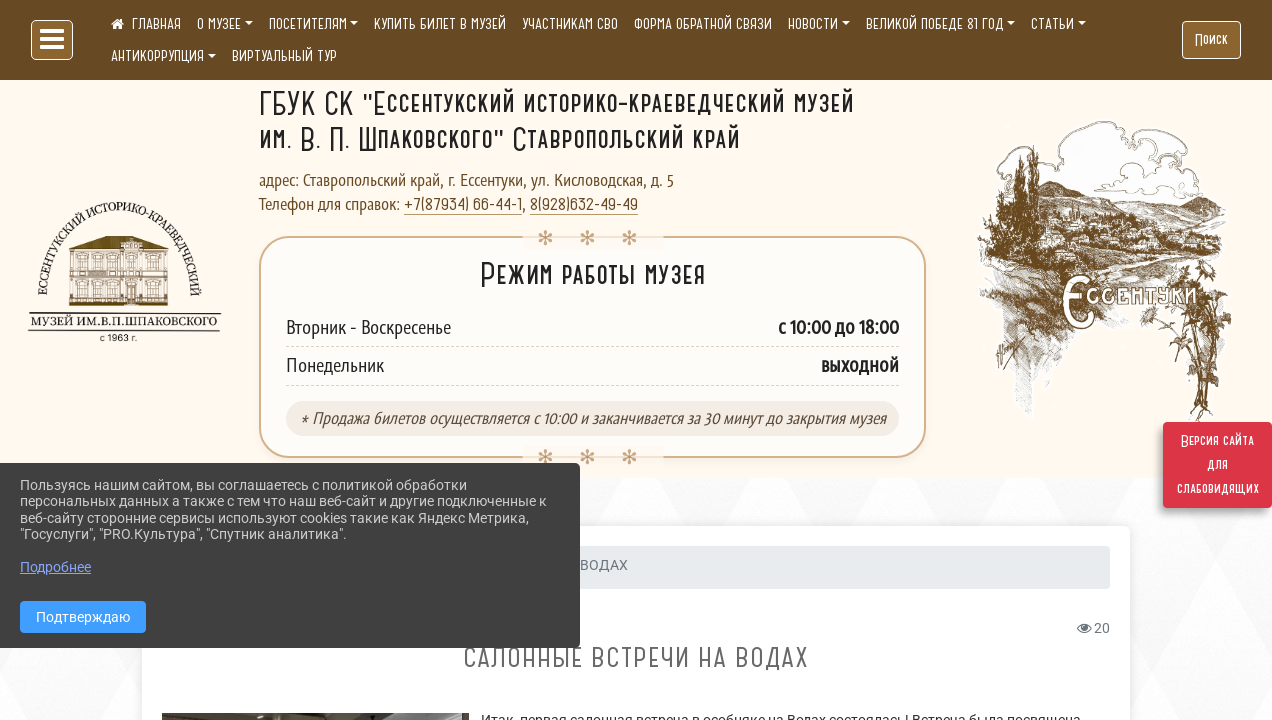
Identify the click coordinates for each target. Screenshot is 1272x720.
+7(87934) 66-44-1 (463, 204)
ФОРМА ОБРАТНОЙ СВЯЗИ (703, 24)
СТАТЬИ (1052, 24)
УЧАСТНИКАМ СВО (570, 24)
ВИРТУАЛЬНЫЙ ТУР (284, 56)
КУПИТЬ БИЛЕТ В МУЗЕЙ (440, 24)
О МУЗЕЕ (219, 24)
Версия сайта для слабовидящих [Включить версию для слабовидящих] (1218, 465)
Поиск (1211, 40)
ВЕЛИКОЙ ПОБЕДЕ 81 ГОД (935, 24)
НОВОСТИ (813, 24)
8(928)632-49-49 (584, 204)
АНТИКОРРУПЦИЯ (157, 56)
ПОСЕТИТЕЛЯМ (308, 24)
